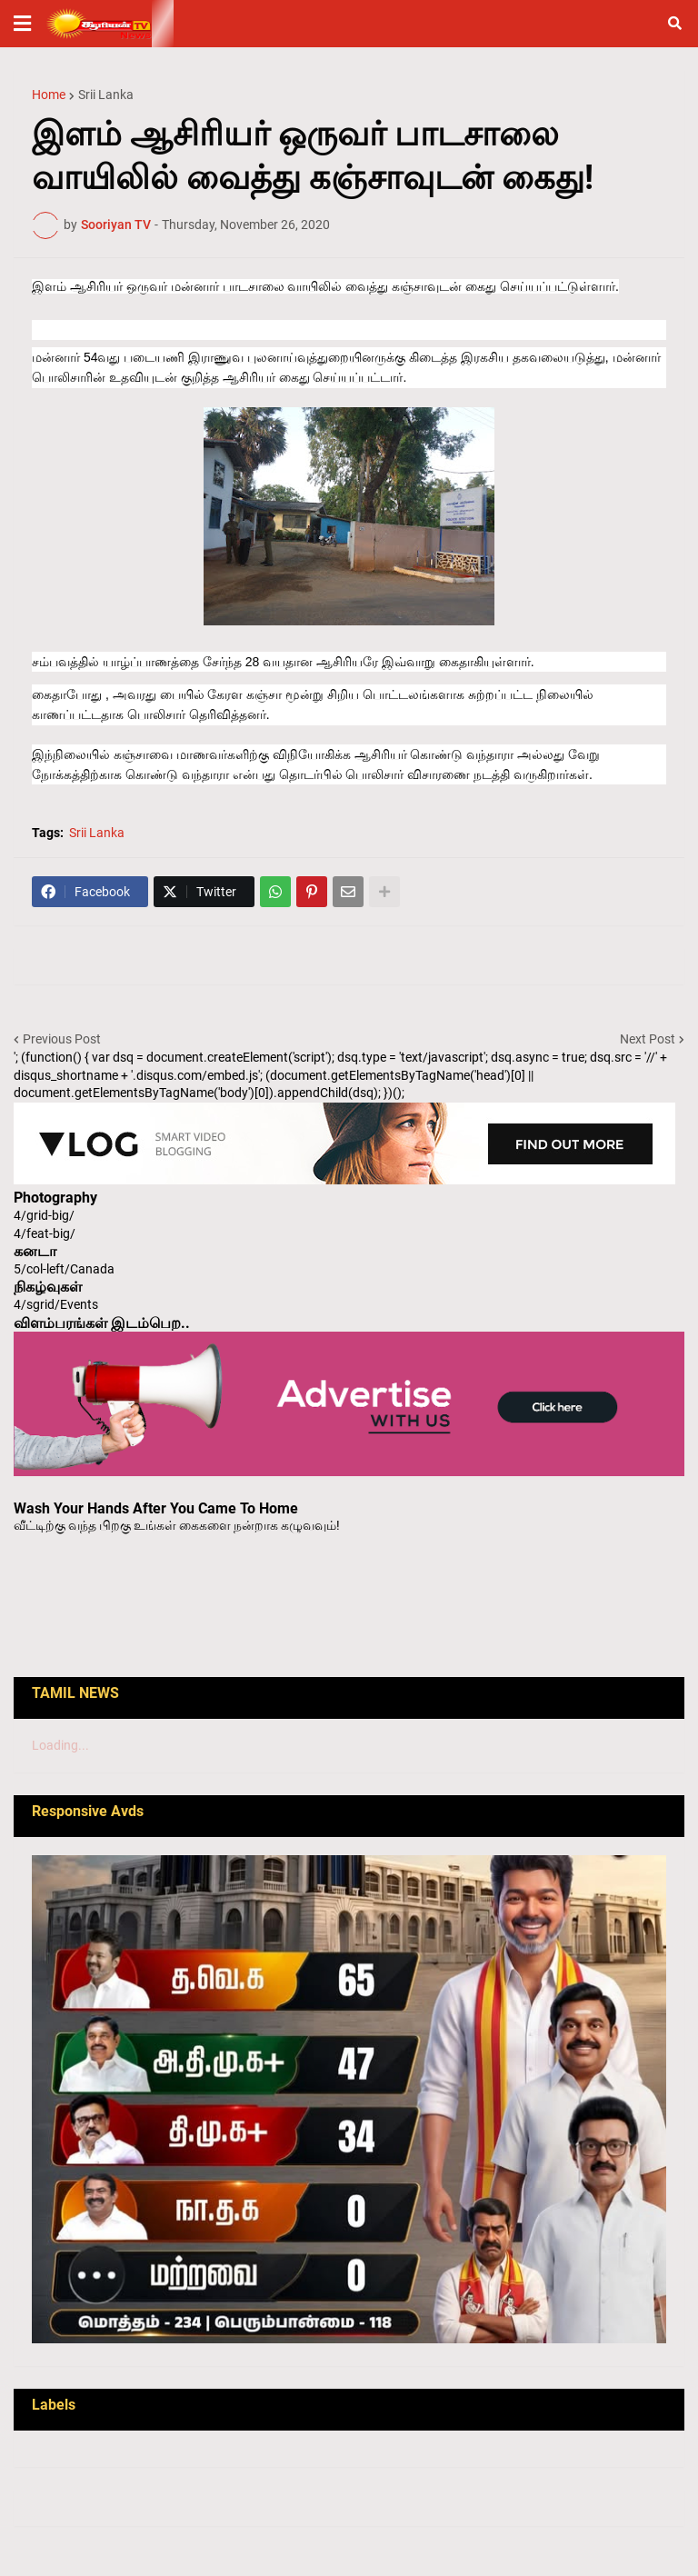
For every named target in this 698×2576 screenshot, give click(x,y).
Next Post (647, 1039)
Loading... (60, 1745)
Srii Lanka (106, 94)
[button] (22, 23)
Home (48, 94)
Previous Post (62, 1039)
